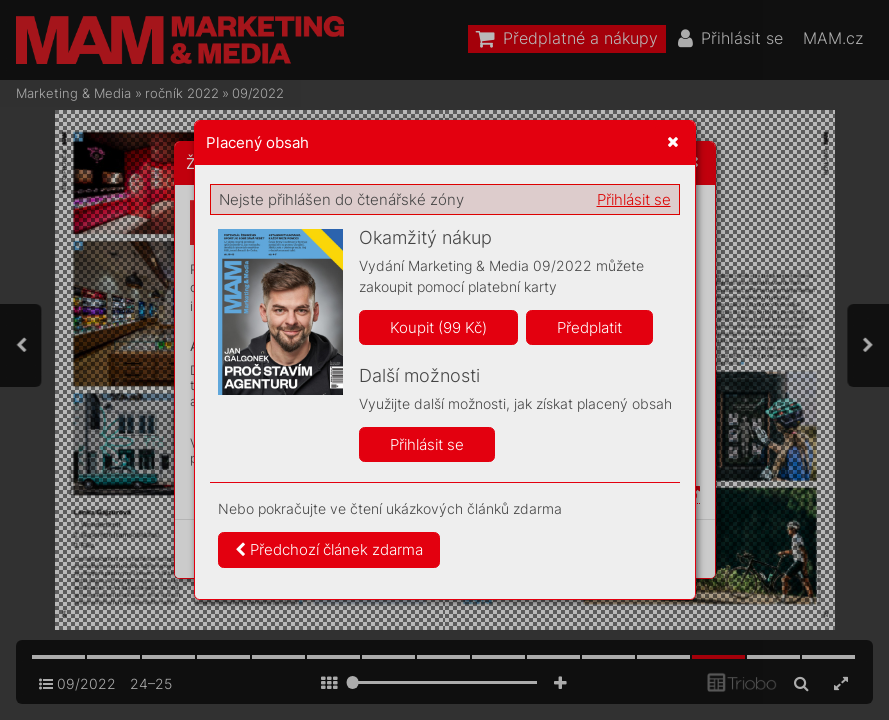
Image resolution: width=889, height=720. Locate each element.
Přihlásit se (634, 199)
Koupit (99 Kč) (438, 327)
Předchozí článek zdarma (329, 549)
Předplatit (589, 327)
